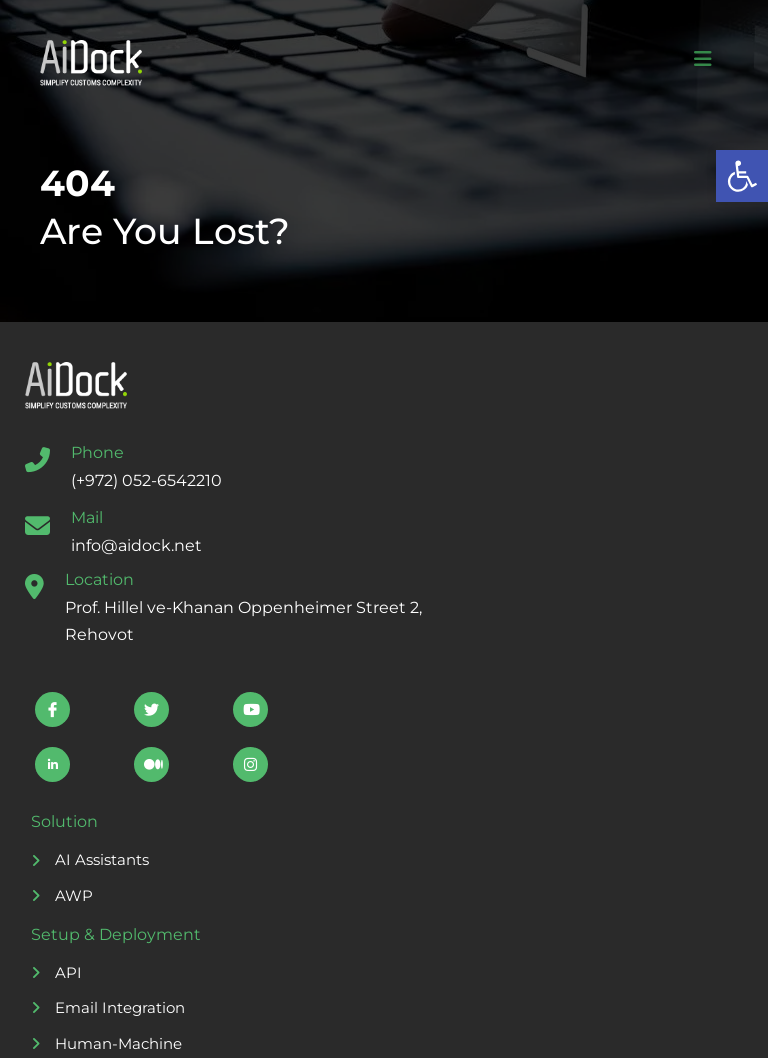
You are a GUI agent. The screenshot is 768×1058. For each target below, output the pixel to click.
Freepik (551, 1025)
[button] (742, 176)
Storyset (332, 1025)
